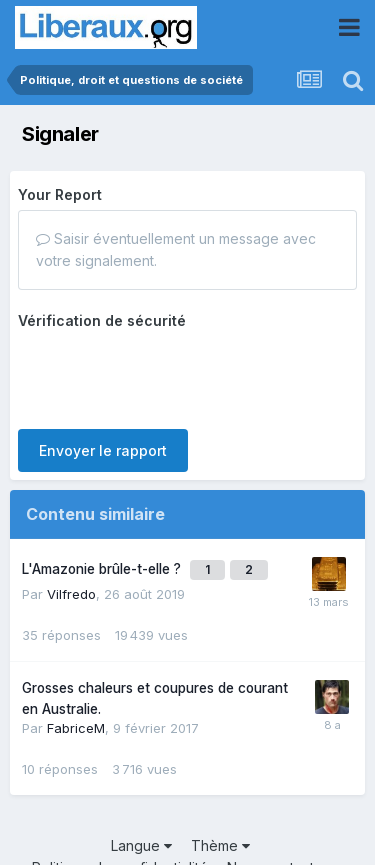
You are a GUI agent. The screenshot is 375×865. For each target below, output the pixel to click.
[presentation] (170, 375)
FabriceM (76, 728)
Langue (141, 845)
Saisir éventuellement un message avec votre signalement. (176, 249)
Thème (220, 845)
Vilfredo (71, 594)
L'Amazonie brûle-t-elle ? (103, 569)
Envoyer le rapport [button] (103, 450)
